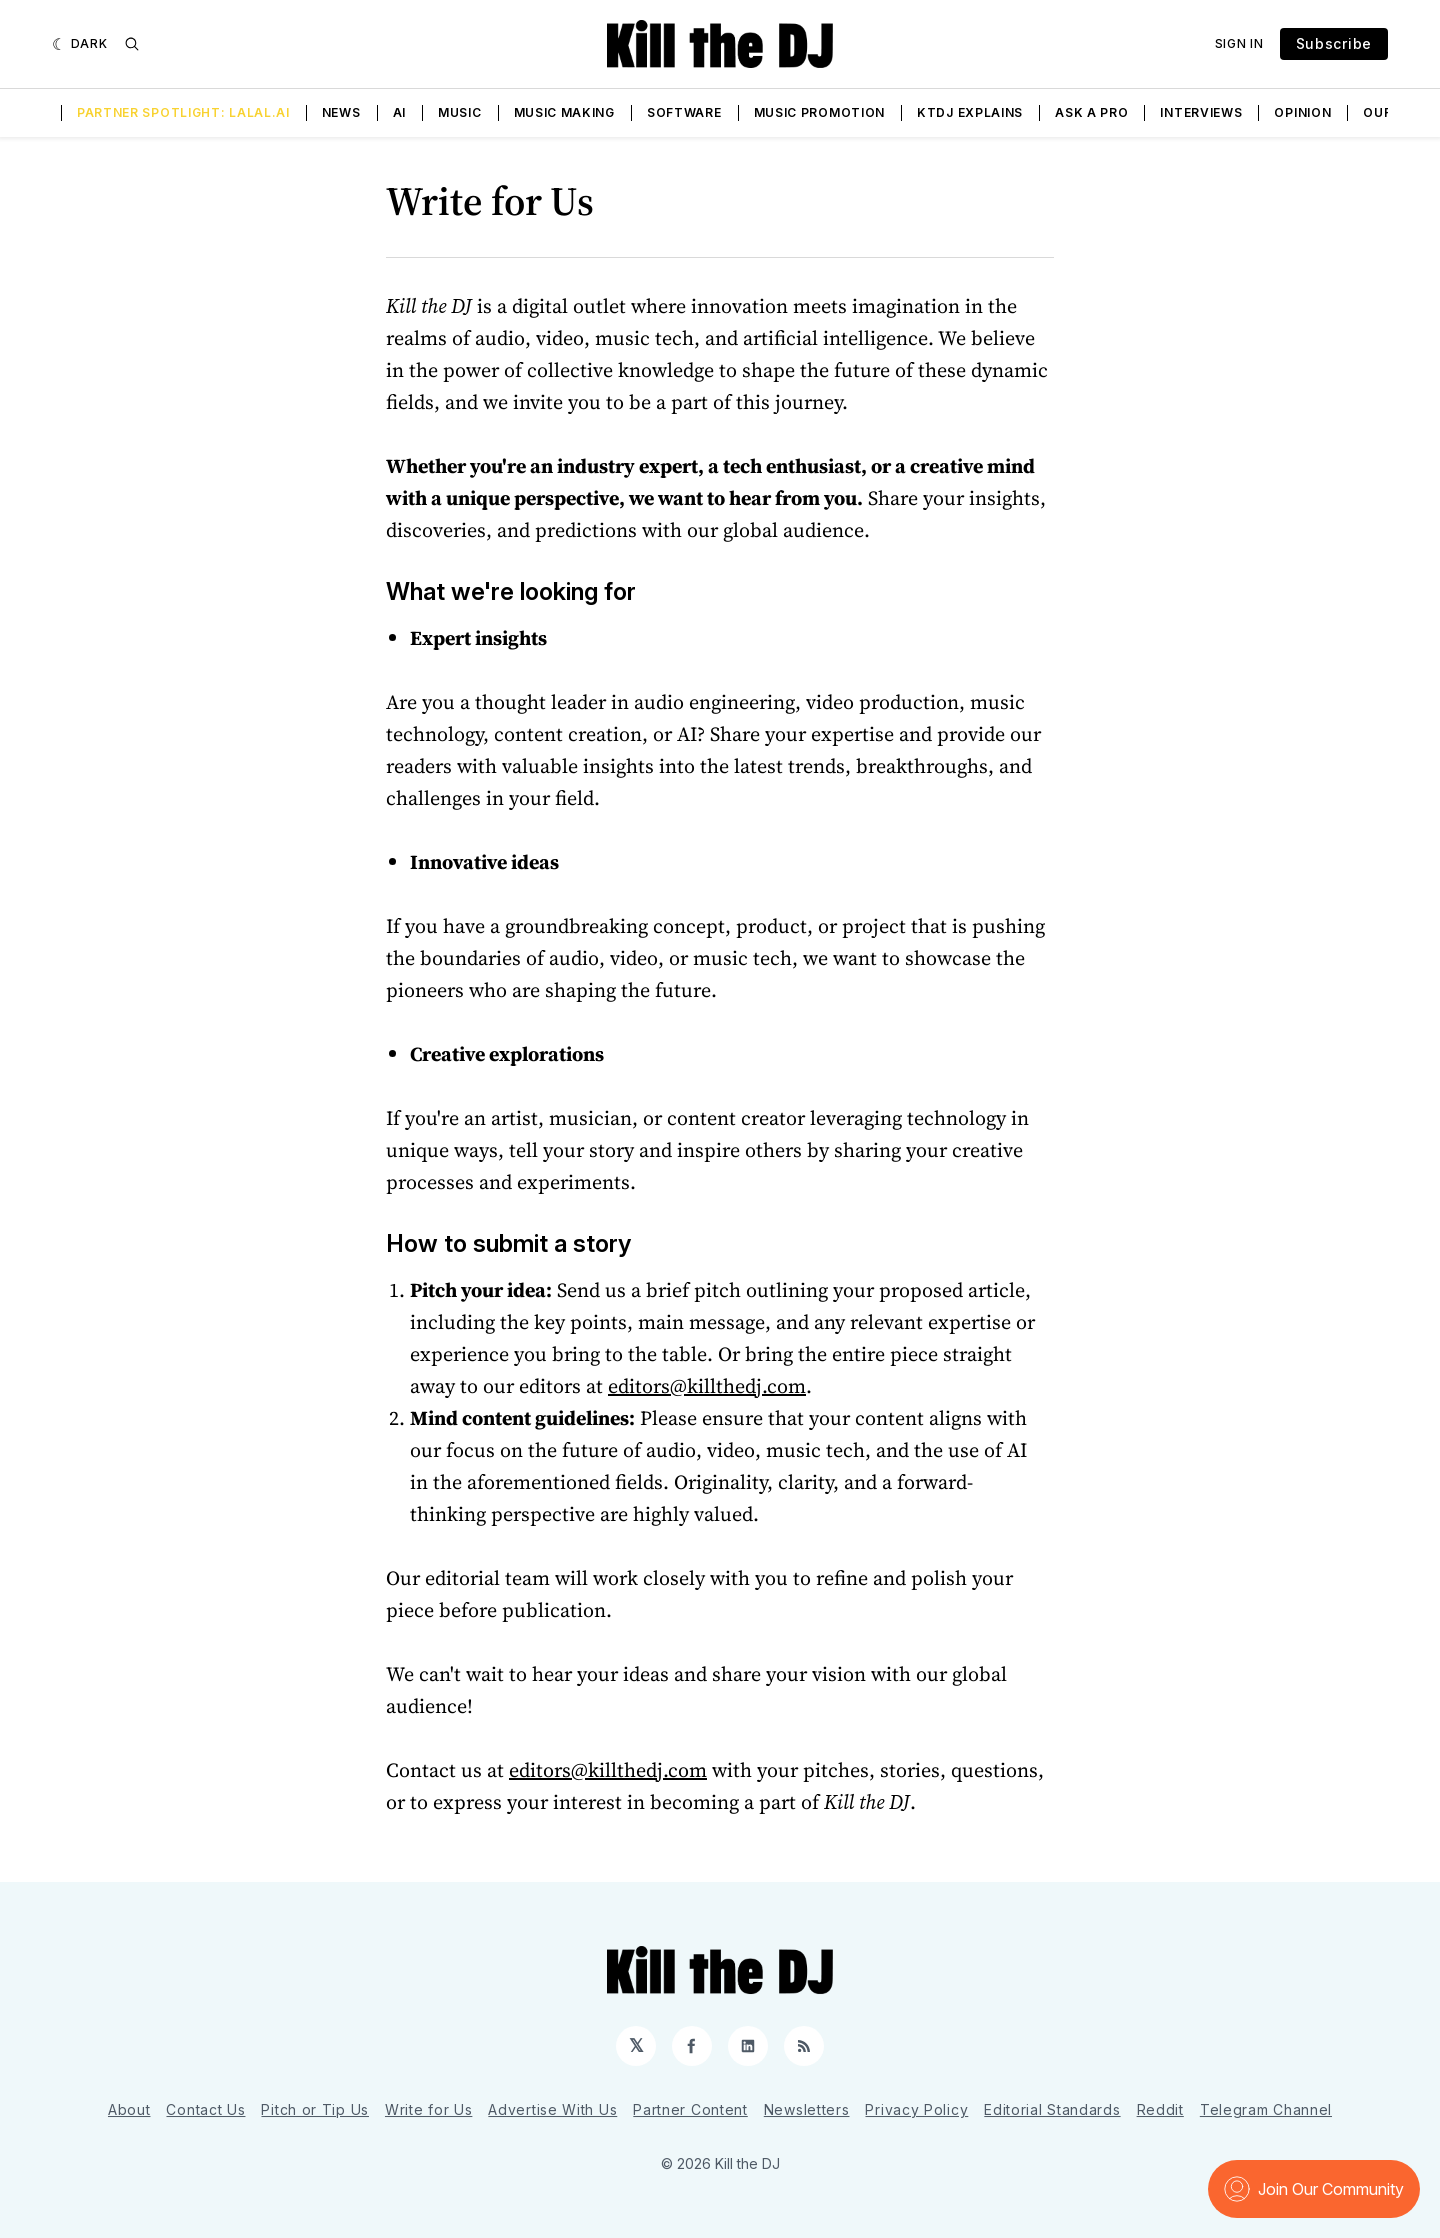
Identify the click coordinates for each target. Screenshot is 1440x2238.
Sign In (1239, 43)
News (341, 112)
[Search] (132, 44)
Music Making (564, 112)
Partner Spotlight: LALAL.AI (183, 112)
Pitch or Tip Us (315, 2109)
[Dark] (80, 44)
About (129, 2109)
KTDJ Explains (970, 112)
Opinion (1302, 112)
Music (460, 112)
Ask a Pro (1091, 112)
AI (399, 112)
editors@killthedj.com (707, 1386)
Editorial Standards (1052, 2109)
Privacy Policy (916, 2109)
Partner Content (690, 2109)
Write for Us (428, 2109)
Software (684, 112)
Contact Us (205, 2109)
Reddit (1160, 2109)
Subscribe (1334, 43)
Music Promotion (820, 112)
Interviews (1201, 112)
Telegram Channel (1266, 2109)
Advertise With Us (552, 2109)
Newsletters (807, 2109)
